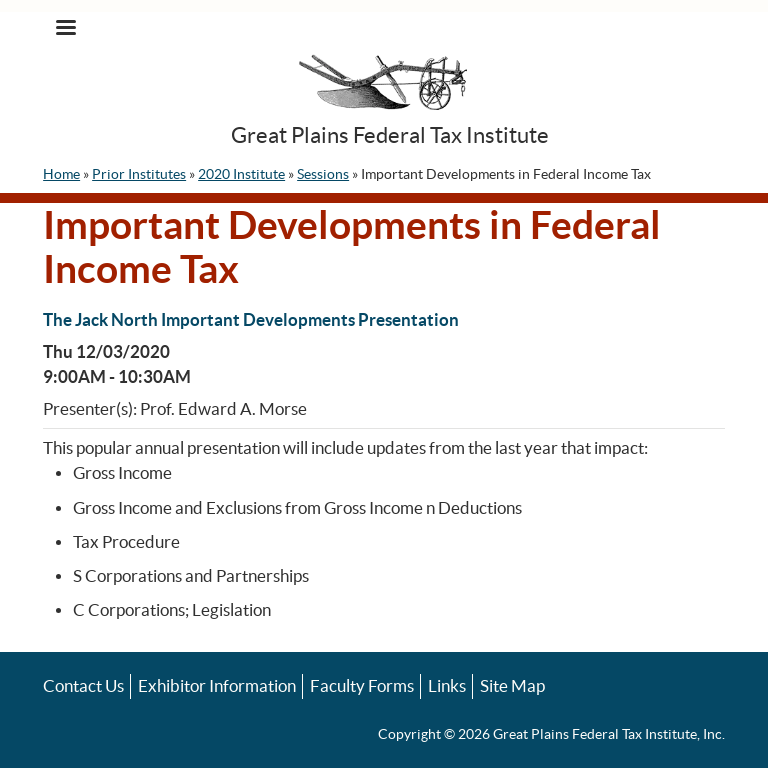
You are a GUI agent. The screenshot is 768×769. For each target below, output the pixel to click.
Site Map (512, 686)
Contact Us (83, 686)
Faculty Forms (362, 686)
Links (447, 686)
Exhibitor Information (217, 686)
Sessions (323, 174)
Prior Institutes (139, 174)
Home (61, 174)
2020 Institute (241, 174)
